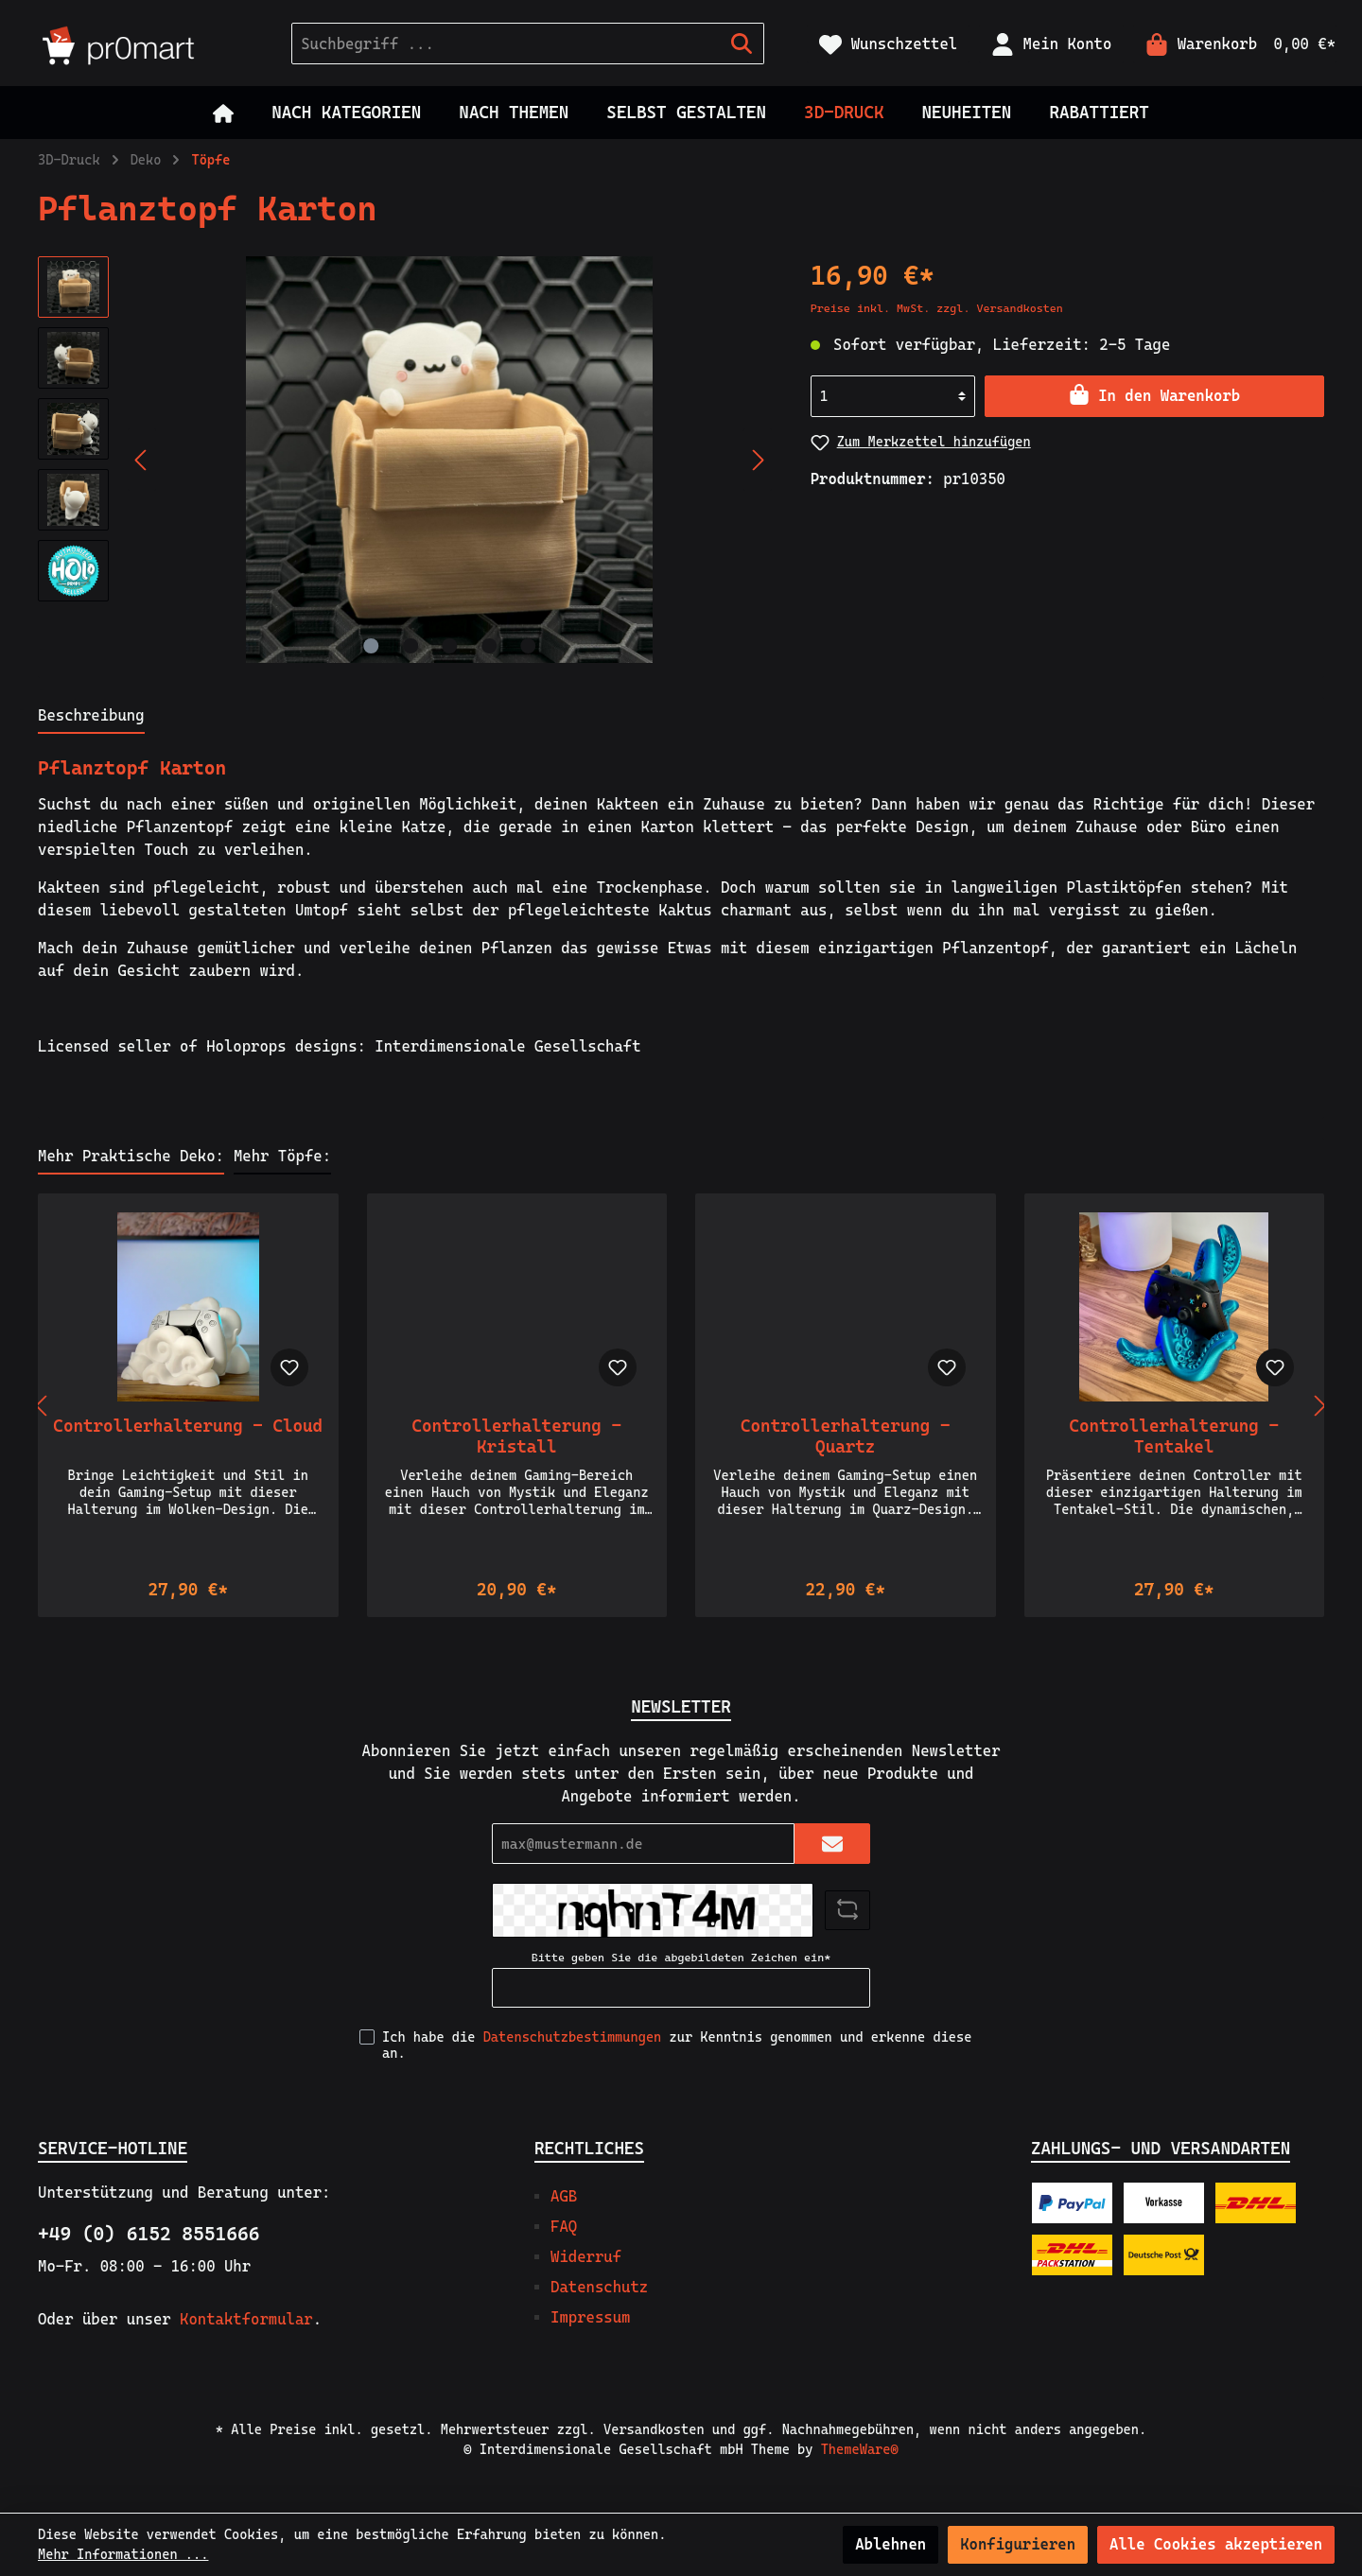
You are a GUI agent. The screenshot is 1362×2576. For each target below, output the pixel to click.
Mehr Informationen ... (123, 2554)
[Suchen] (742, 43)
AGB (563, 2196)
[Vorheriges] (142, 460)
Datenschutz (599, 2287)
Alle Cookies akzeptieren (1215, 2544)
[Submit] (832, 1843)
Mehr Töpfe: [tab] (282, 1156)
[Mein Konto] (1051, 44)
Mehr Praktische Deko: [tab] (131, 1156)
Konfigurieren (1017, 2544)
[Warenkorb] (1234, 44)
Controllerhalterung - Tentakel (1174, 1436)
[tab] (91, 715)
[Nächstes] (757, 460)
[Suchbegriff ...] (506, 43)
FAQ (563, 2227)
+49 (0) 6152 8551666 (148, 2233)
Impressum (590, 2317)
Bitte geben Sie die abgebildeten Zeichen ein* (681, 1957)
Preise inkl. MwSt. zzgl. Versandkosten (937, 308)
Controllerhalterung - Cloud (188, 1426)
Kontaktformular (246, 2319)
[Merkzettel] (888, 44)
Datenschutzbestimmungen (572, 2037)
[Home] (223, 112)
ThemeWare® (860, 2449)
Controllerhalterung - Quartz (845, 1436)
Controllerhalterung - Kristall (516, 1436)
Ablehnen (890, 2544)
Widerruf (585, 2257)
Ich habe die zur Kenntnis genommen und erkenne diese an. (676, 2045)
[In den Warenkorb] (1154, 396)
